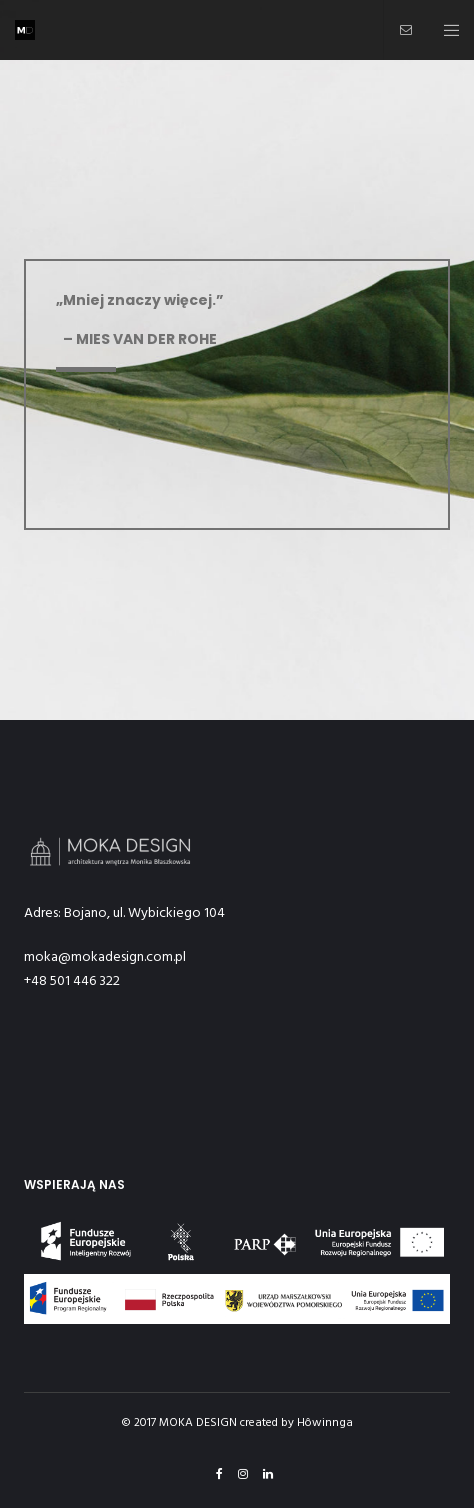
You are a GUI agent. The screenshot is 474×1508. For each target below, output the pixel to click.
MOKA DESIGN (198, 1422)
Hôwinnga (325, 1422)
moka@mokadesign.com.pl (105, 956)
